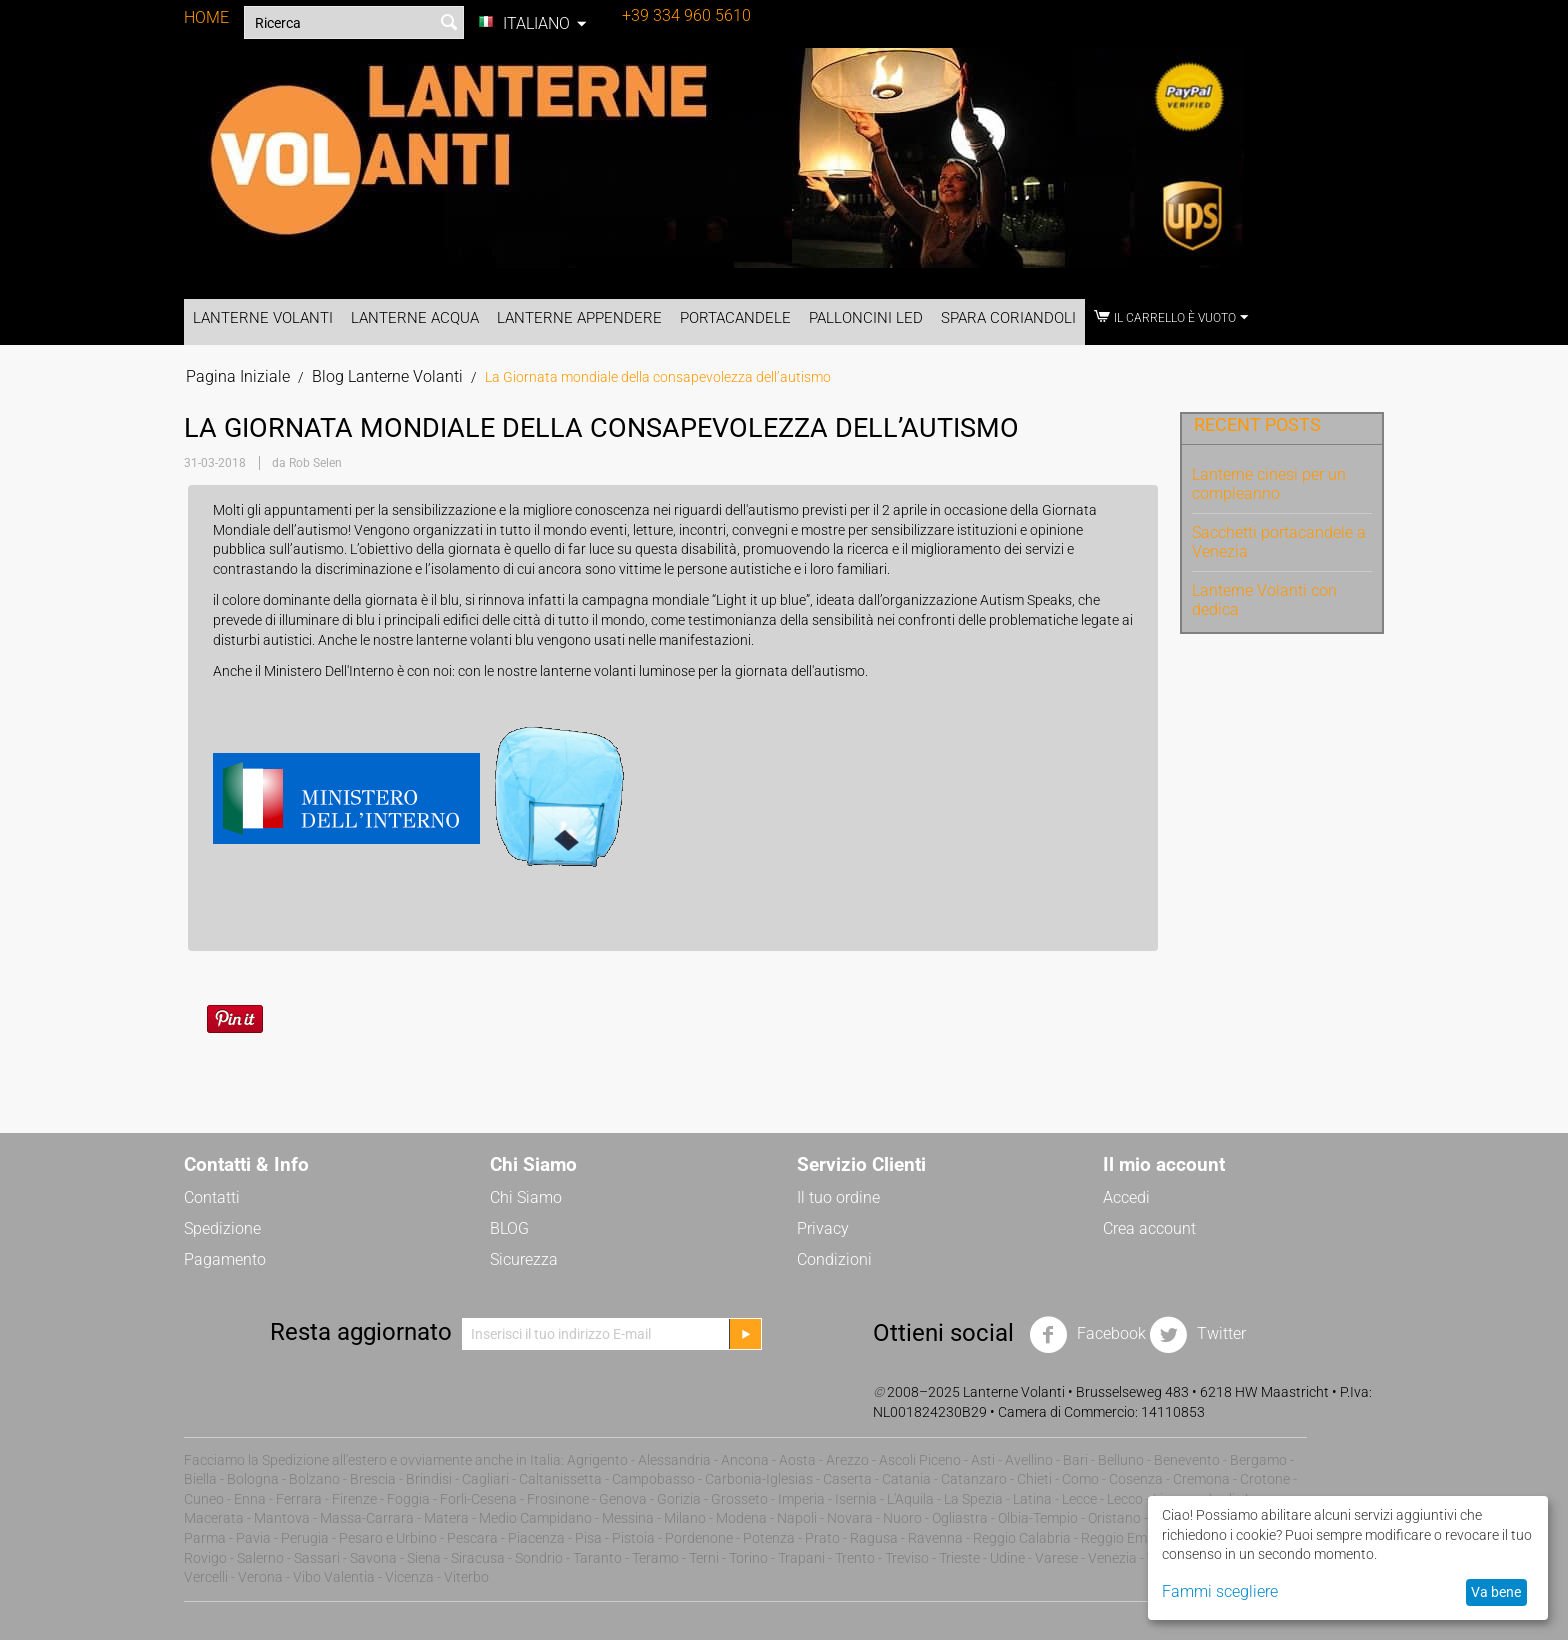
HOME (206, 17)
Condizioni (834, 1259)
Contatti (212, 1197)
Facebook (1087, 1335)
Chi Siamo (526, 1197)
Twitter (1197, 1335)
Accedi (1126, 1197)
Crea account (1149, 1228)
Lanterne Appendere (579, 318)
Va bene (1496, 1592)
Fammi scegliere (1220, 1591)
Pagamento (225, 1259)
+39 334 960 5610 (686, 15)
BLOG (509, 1228)
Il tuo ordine (838, 1197)
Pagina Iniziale (238, 376)
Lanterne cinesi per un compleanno (1269, 484)
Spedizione (222, 1228)
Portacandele (735, 318)
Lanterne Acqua (415, 318)
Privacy (823, 1228)
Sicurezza (524, 1259)
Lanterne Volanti (263, 318)
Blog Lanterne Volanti (387, 376)
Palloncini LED (866, 318)
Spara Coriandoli (1008, 318)
